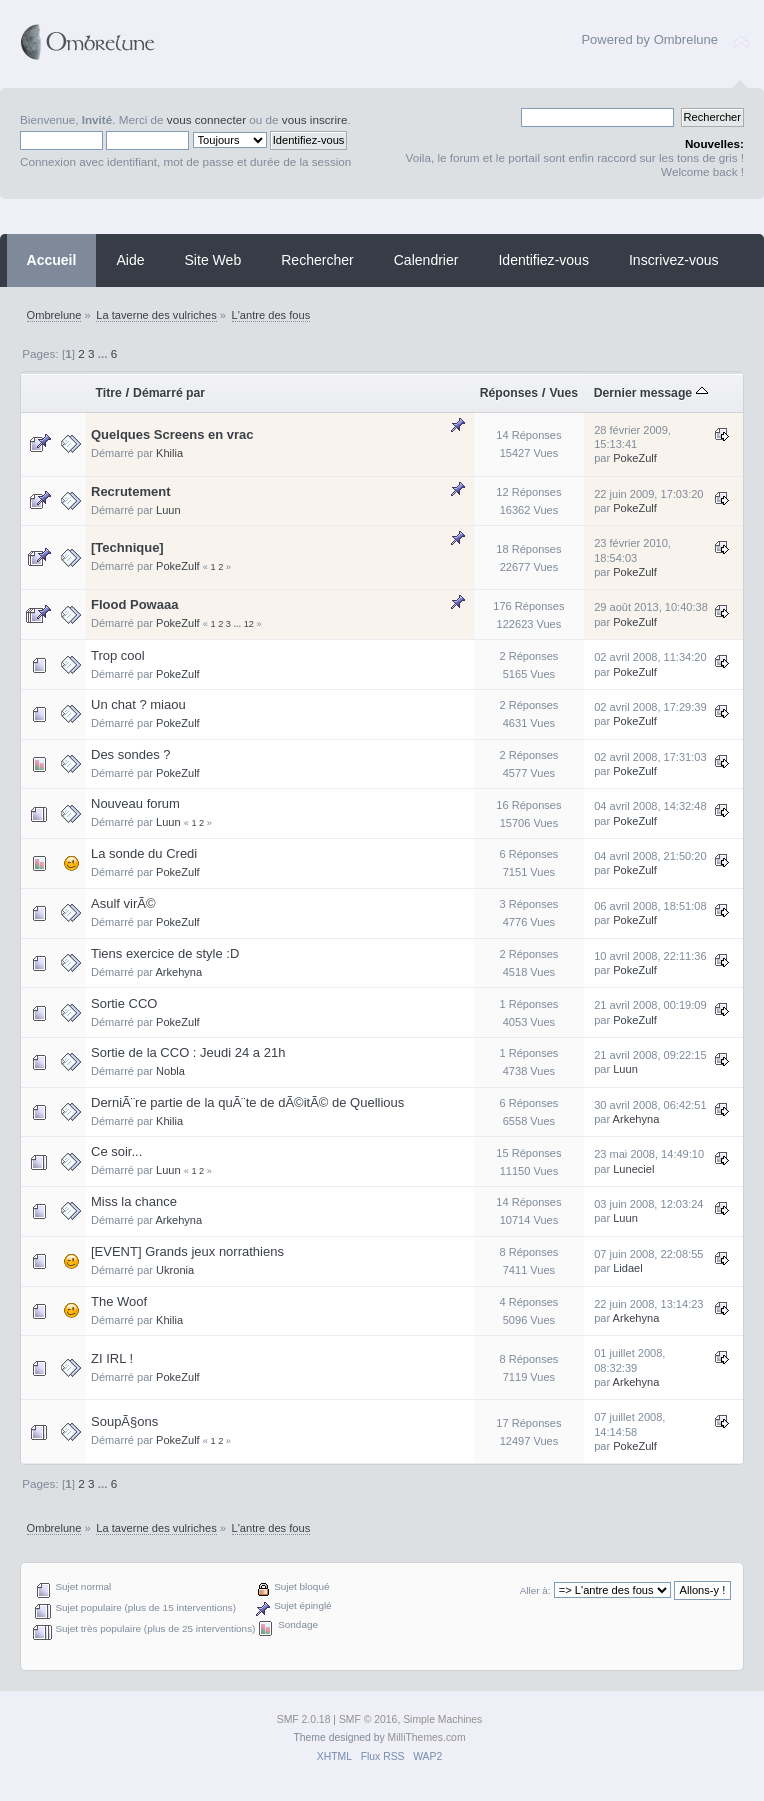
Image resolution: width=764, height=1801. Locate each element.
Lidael (627, 1268)
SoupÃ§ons (124, 1421)
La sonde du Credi (144, 853)
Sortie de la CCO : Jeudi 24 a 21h (188, 1052)
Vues (563, 393)
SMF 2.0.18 (304, 1719)
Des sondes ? (131, 754)
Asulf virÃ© (123, 903)
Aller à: (535, 1590)
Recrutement (130, 491)
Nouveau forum (135, 803)
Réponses (509, 393)
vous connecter (206, 119)
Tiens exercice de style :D (165, 953)
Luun (168, 510)
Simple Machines (442, 1719)
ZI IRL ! (112, 1358)
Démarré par (169, 393)
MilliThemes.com (427, 1737)
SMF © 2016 (368, 1719)
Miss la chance (134, 1201)
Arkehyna (178, 972)
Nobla (170, 1071)
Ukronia (175, 1270)
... (104, 353)
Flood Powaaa (134, 604)
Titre (109, 393)
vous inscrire (315, 119)
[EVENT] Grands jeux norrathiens (187, 1251)
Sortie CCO (124, 1003)
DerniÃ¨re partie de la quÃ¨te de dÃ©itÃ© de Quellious (247, 1102)
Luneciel (633, 1169)
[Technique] (127, 547)
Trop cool (118, 655)
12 (249, 624)
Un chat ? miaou (138, 704)
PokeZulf (635, 458)
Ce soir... (116, 1151)
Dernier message (651, 393)
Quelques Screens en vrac (172, 434)
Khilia (169, 453)
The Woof (119, 1301)
